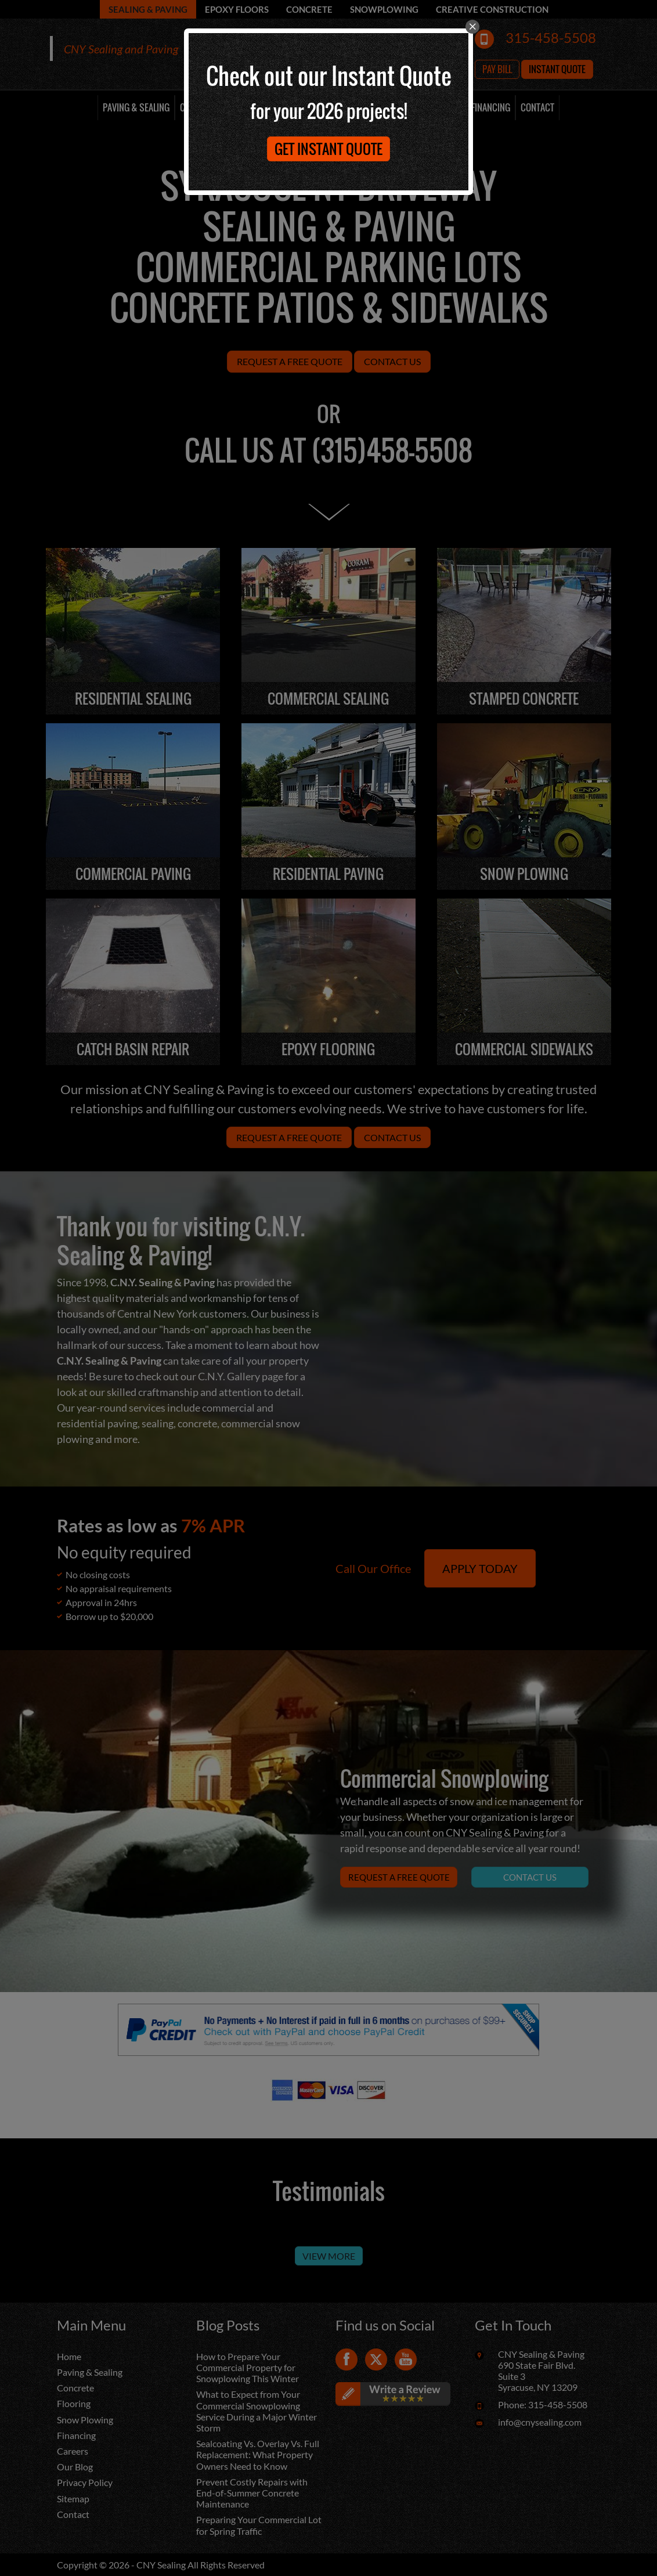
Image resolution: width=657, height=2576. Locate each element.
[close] (472, 27)
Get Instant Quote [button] (328, 148)
